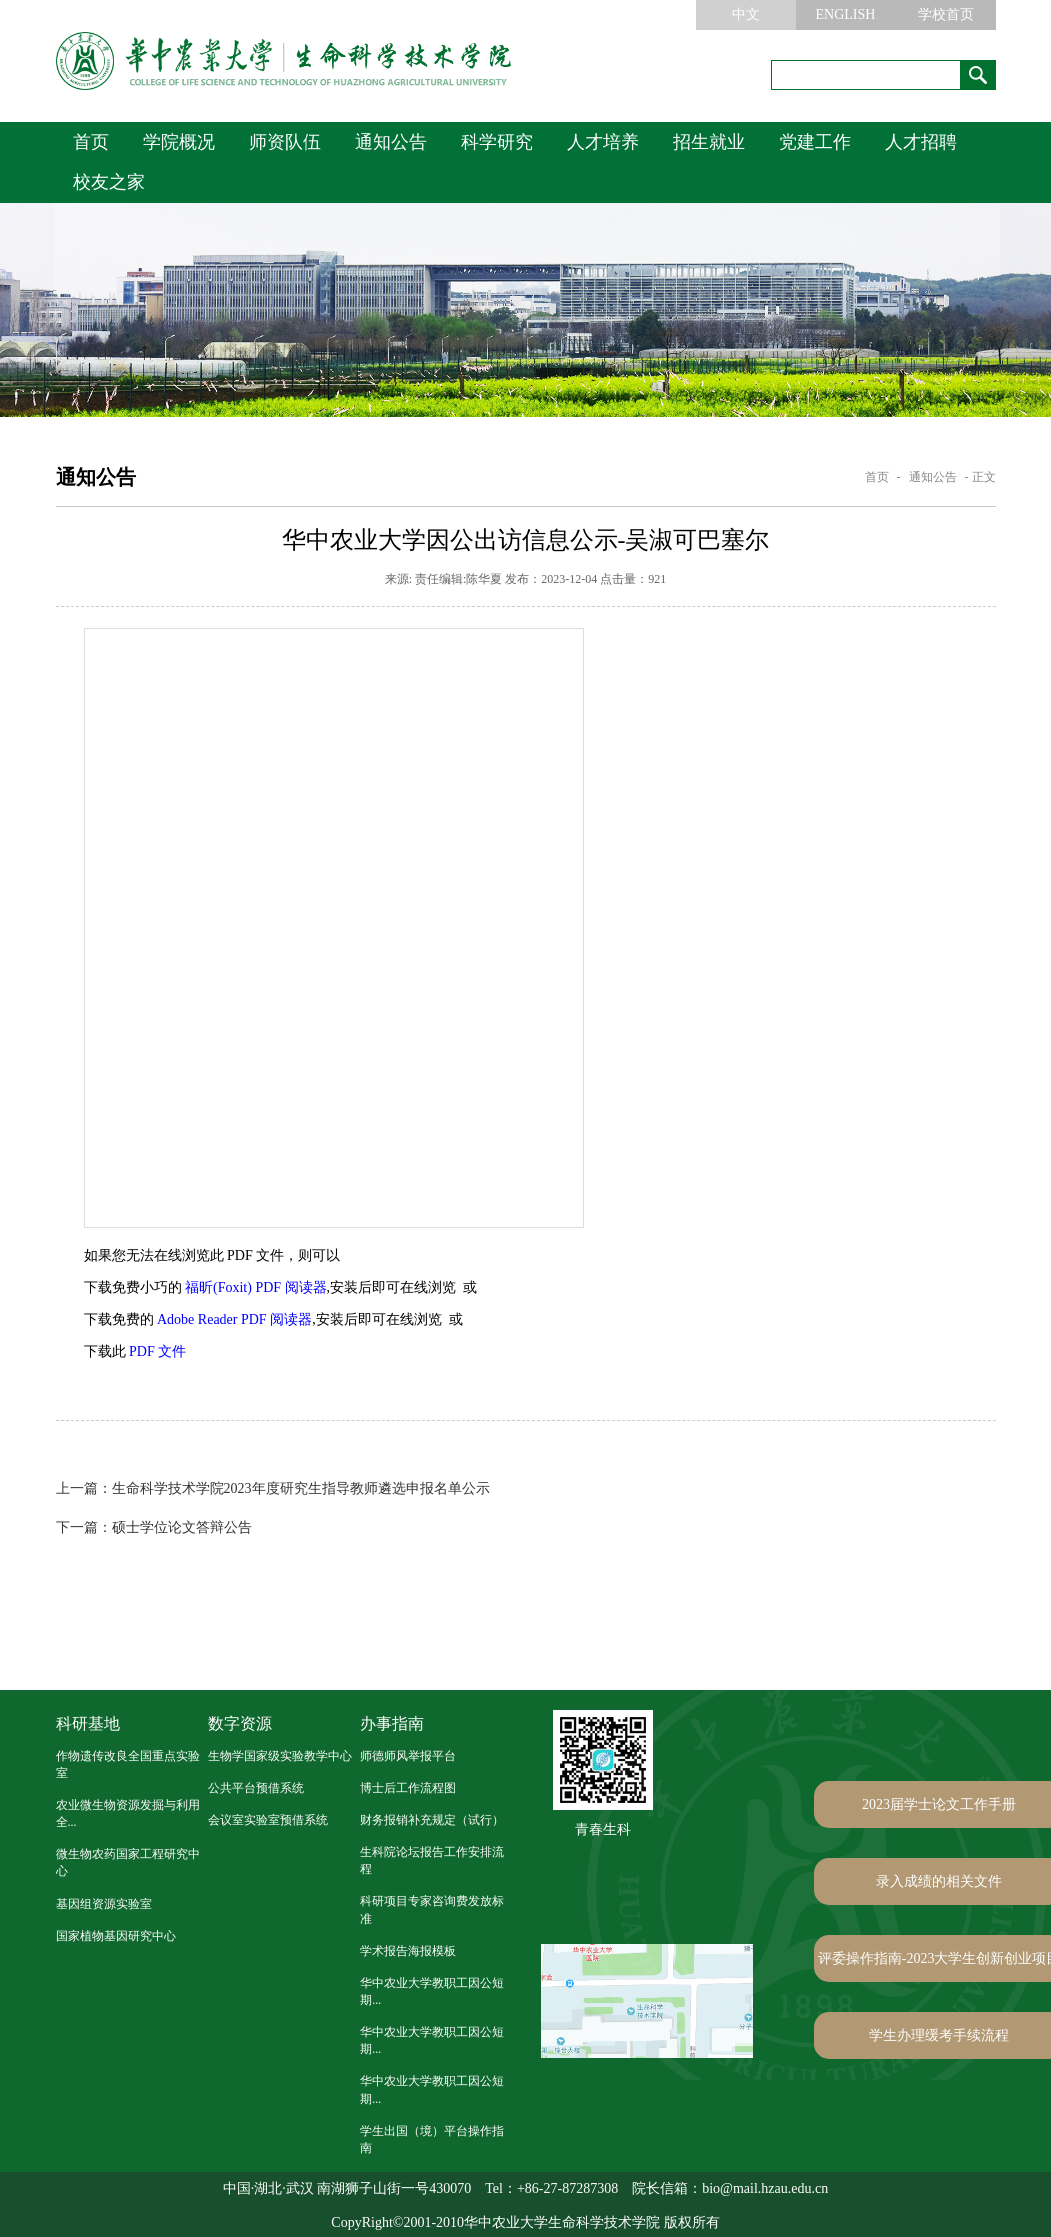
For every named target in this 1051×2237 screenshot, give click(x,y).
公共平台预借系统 (256, 1788)
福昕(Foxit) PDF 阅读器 (256, 1287)
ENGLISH (846, 14)
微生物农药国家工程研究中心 (128, 1862)
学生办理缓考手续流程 (939, 2035)
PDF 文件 (157, 1351)
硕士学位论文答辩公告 (154, 1527)
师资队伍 (285, 142)
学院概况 (179, 142)
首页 (91, 142)
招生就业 (709, 142)
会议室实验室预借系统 (268, 1820)
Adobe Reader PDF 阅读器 (234, 1319)
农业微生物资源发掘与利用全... (128, 1813)
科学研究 (497, 142)
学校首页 (946, 14)
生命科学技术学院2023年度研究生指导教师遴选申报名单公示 (273, 1488)
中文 (746, 14)
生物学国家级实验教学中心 (280, 1756)
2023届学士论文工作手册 (939, 1804)
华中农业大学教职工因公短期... (432, 1991)
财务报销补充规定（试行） (432, 1820)
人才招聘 (921, 142)
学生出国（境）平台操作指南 (432, 2139)
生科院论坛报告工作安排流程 (432, 1860)
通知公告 (391, 142)
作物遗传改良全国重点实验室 (128, 1764)
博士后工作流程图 (408, 1788)
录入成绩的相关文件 (939, 1881)
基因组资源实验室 (104, 1904)
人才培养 (603, 142)
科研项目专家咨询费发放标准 (432, 1909)
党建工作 (815, 142)
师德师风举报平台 (408, 1756)
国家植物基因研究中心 (116, 1936)
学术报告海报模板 (408, 1951)
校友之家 (109, 182)
